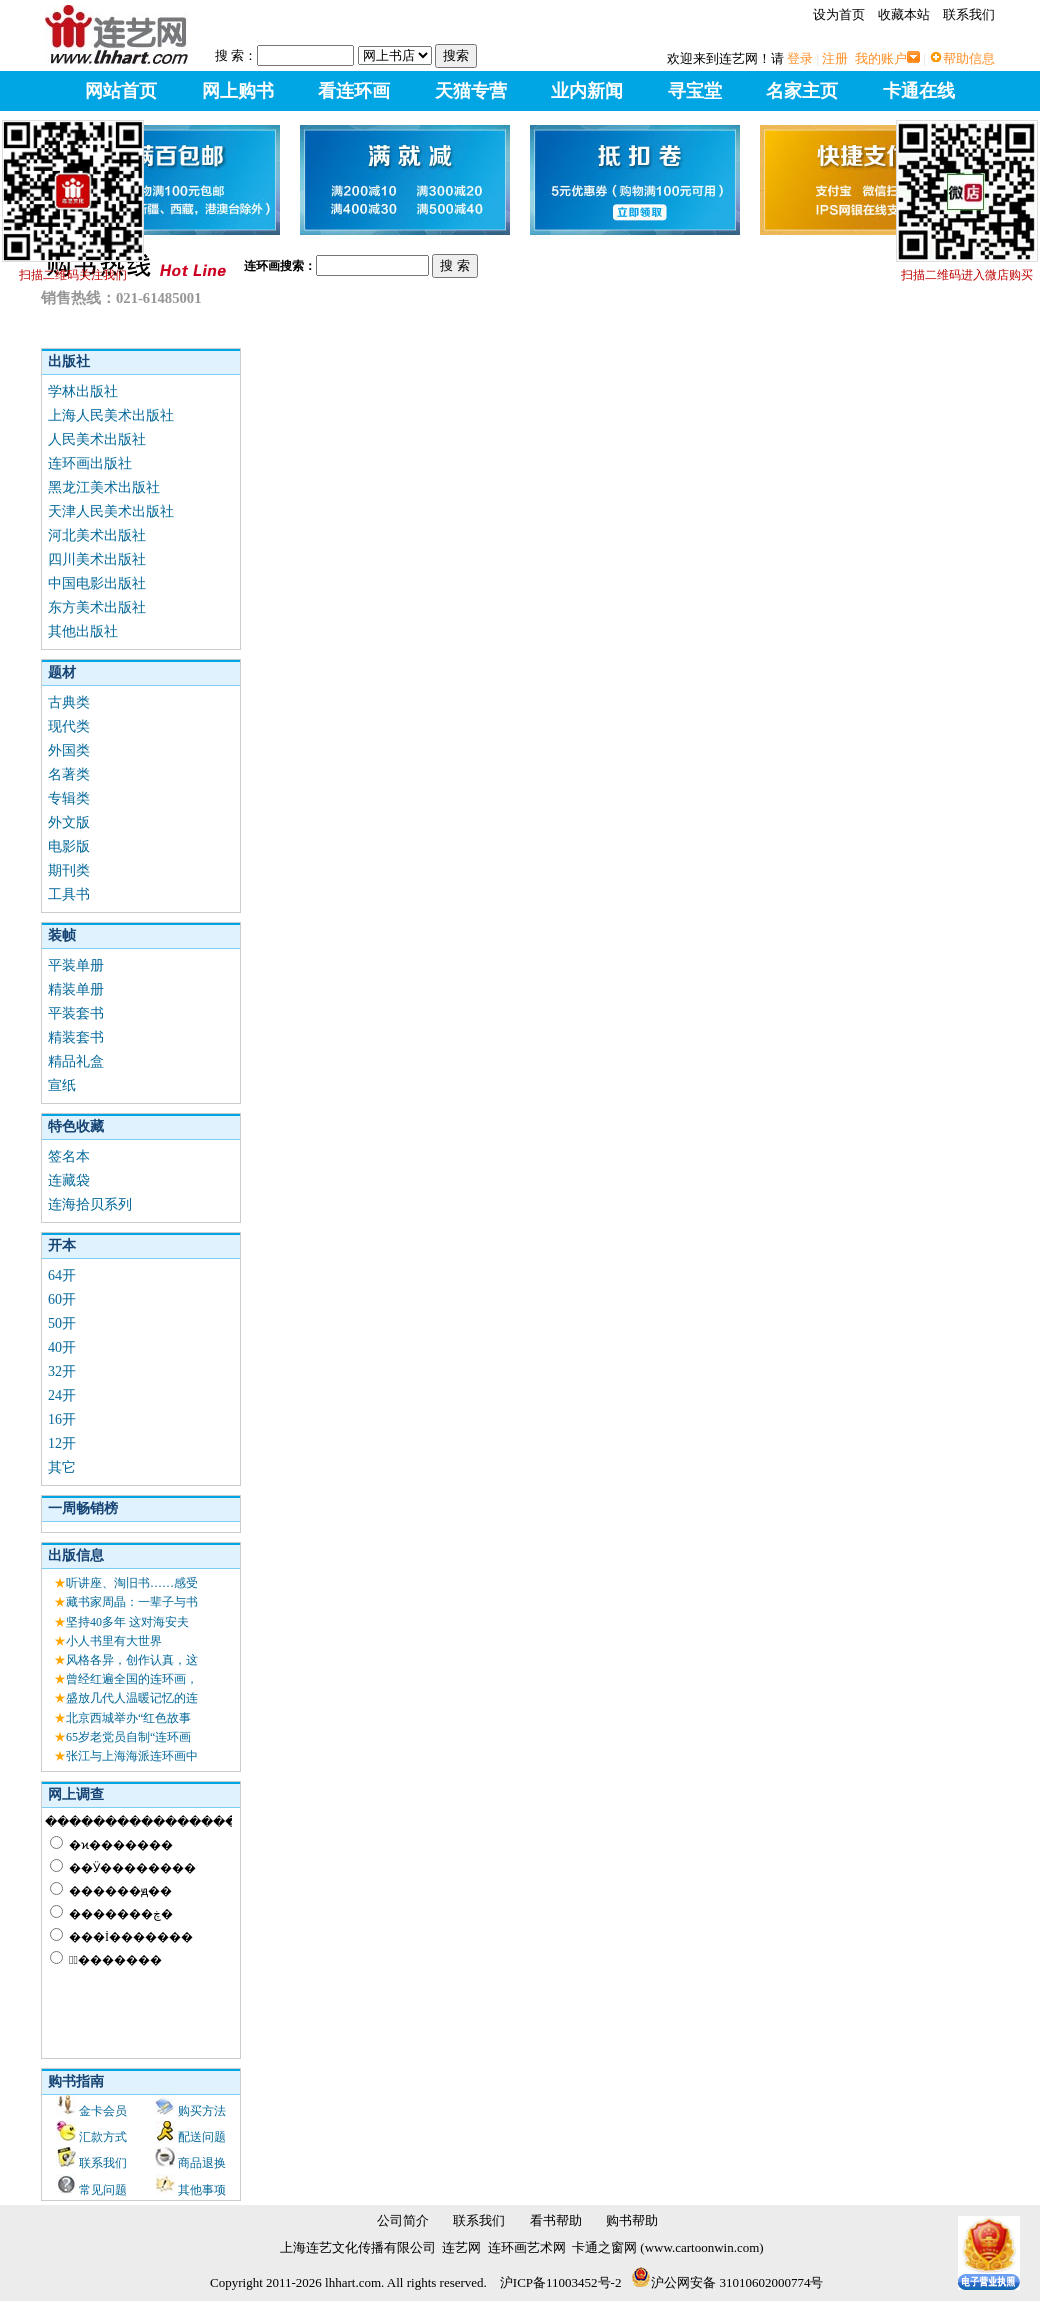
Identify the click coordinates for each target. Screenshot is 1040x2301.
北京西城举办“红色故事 (128, 1718)
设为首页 (839, 14)
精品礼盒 (76, 1061)
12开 (62, 1443)
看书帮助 (556, 2220)
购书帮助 (632, 2220)
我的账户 (881, 58)
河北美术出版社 (97, 535)
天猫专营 (471, 91)
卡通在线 (919, 91)
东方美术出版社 (97, 607)
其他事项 (202, 2190)
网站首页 (121, 91)
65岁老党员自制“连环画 (128, 1737)
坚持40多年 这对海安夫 (127, 1622)
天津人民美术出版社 (111, 511)
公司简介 (403, 2220)
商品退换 (202, 2163)
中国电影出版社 (97, 583)
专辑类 (69, 798)
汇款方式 (103, 2137)
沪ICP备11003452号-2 (561, 2282)
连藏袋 (69, 1180)
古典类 (69, 702)
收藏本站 (904, 14)
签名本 (69, 1156)
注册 (835, 58)
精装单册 (76, 989)
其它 (62, 1467)
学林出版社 (83, 391)
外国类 (69, 750)
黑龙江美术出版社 (104, 487)
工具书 (69, 894)
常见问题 (103, 2190)
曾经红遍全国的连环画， (132, 1679)
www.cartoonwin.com (702, 2247)
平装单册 (76, 965)
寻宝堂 (695, 91)
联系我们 (969, 14)
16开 (62, 1419)
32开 (62, 1371)
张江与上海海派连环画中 (132, 1756)
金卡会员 (103, 2111)
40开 (62, 1347)
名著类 (69, 774)
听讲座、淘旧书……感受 (132, 1583)
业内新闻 (587, 91)
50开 (62, 1323)
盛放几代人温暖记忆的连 (132, 1698)
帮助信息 (969, 58)
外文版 (69, 822)
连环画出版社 (90, 463)
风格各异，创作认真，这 (132, 1660)
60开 (62, 1299)
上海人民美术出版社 (111, 415)
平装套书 (76, 1013)
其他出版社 (83, 631)
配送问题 (202, 2137)
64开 (62, 1275)
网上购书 (238, 91)
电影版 (69, 846)
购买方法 (202, 2111)
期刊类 (69, 870)
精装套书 (76, 1037)
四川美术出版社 (97, 559)
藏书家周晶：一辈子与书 (132, 1602)
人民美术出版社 (97, 439)
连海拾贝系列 (90, 1204)
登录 (800, 58)
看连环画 (354, 91)
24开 (62, 1395)
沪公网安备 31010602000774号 (727, 2282)
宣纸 (62, 1085)
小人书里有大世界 (114, 1641)
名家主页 (802, 91)
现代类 (69, 726)
